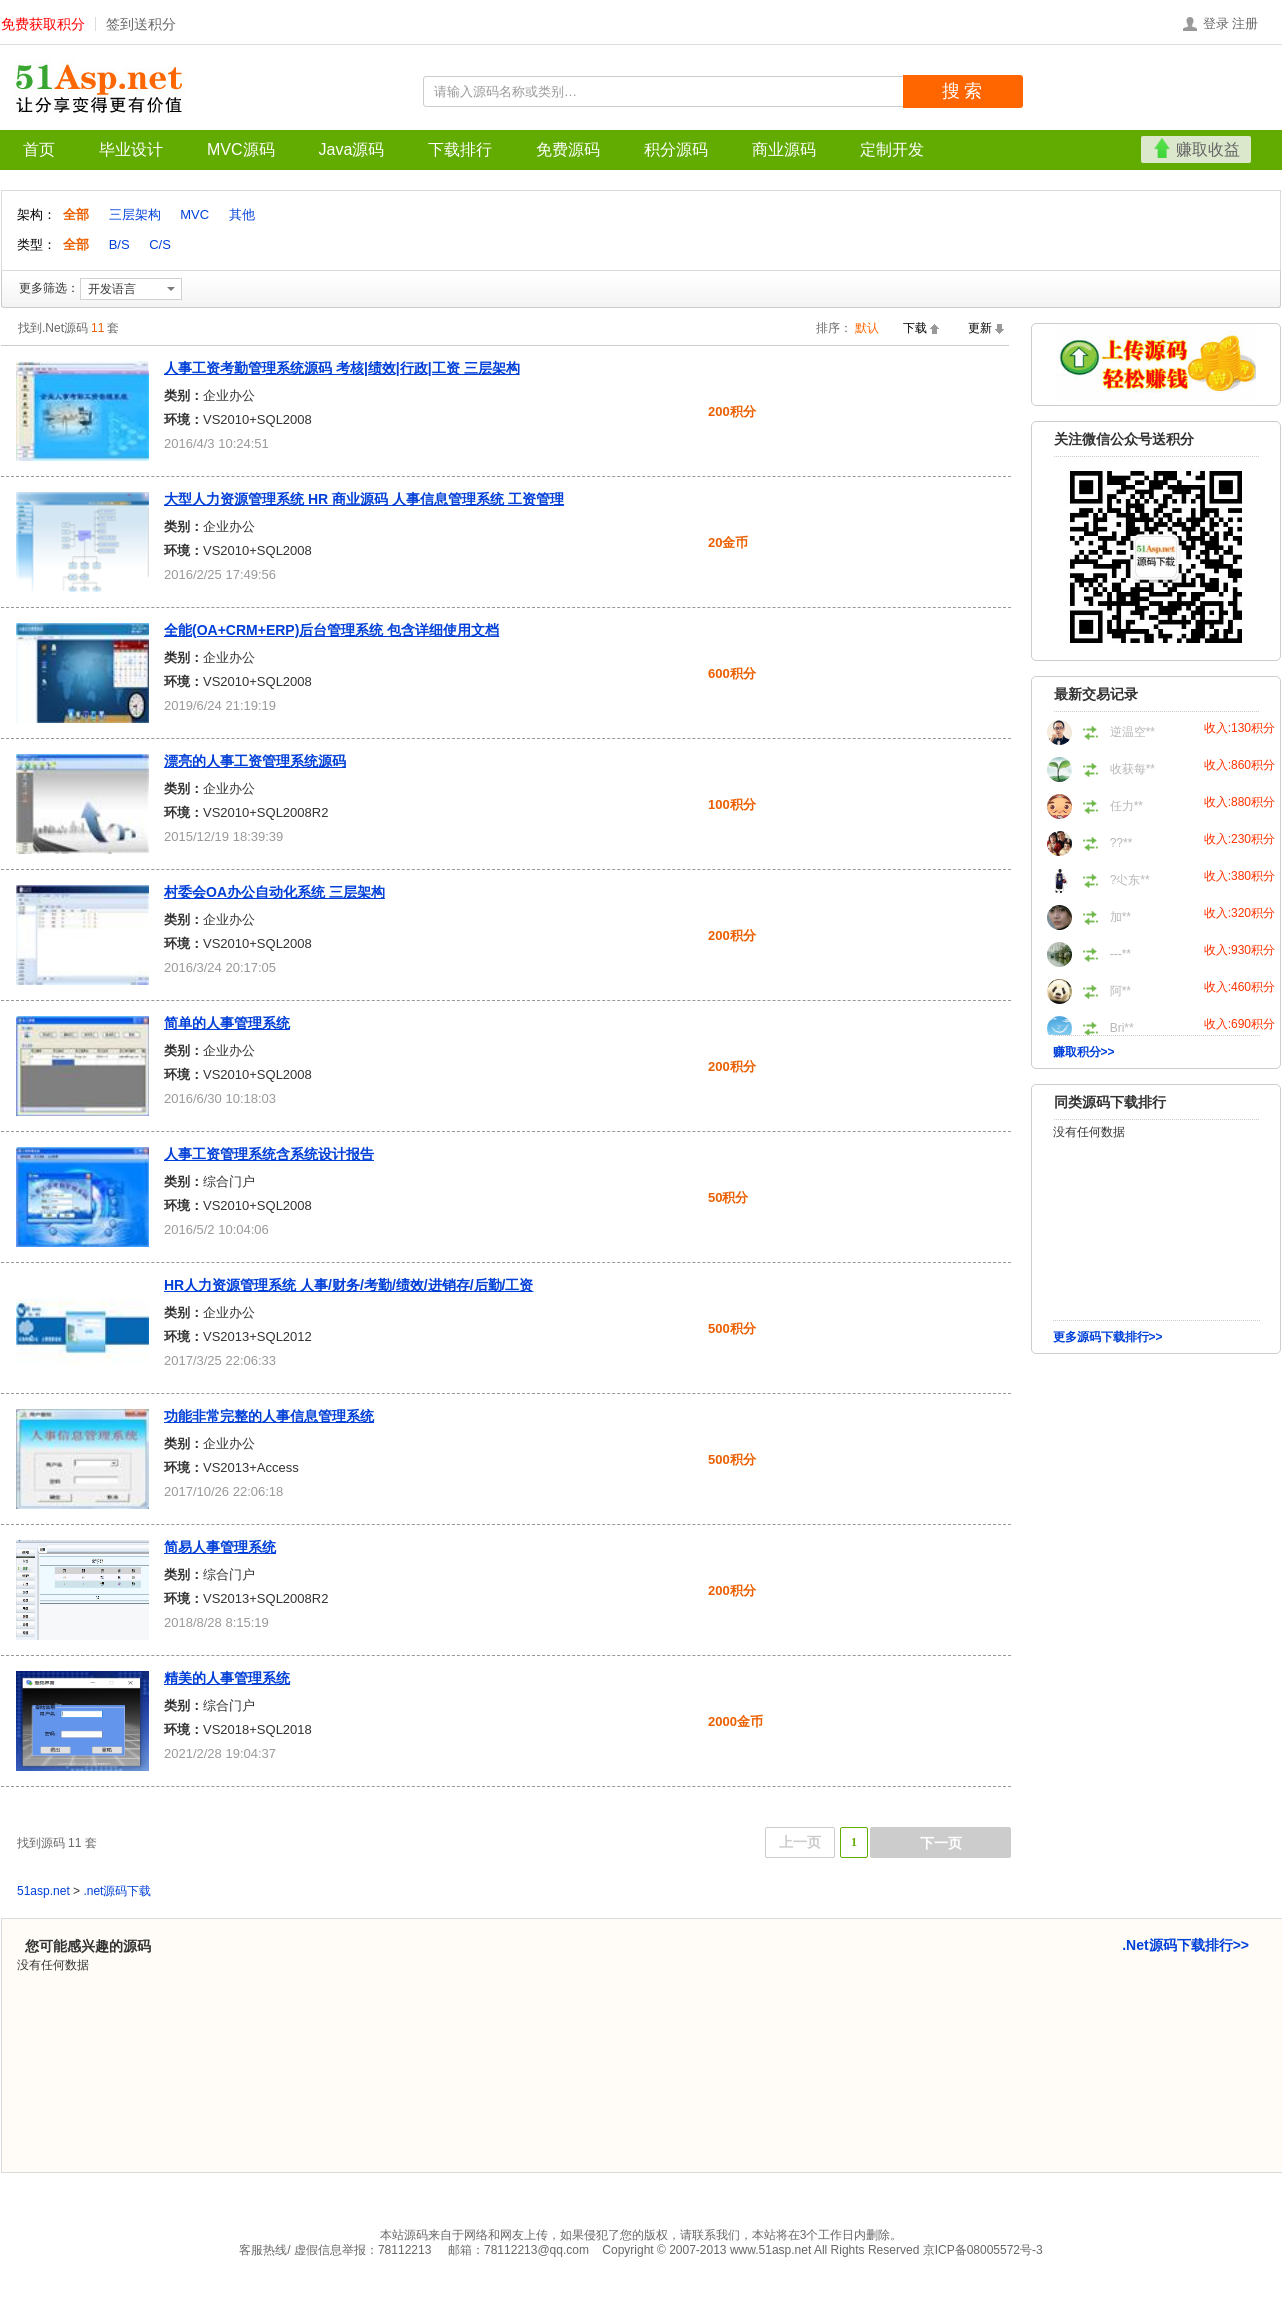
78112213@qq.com (536, 2250)
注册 (1245, 23)
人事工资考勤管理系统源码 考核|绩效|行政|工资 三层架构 (342, 368)
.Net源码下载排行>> (1185, 1945)
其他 (242, 214)
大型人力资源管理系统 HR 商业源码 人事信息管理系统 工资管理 (364, 499)
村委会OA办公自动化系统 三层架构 (274, 892)
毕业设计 (131, 149)
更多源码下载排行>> (1108, 1337)
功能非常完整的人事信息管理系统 (269, 1416)
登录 (1216, 23)
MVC (194, 214)
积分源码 (676, 149)
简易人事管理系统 (220, 1547)
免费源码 (568, 149)
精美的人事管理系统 (227, 1678)
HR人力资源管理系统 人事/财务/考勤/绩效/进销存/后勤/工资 (348, 1285)
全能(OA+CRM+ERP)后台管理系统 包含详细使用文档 (331, 630)
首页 (39, 149)
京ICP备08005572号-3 (983, 2250)
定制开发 (892, 149)
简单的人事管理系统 (227, 1023)
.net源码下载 (117, 1891)
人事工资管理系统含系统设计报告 (269, 1154)
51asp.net (43, 1891)
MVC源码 (241, 149)
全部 (78, 214)
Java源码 (352, 149)
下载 (915, 328)
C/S (160, 244)
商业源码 (784, 149)
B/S (119, 244)
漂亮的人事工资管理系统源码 (255, 761)
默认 (867, 328)
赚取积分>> (1084, 1052)
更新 (980, 328)
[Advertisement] (1156, 1489)
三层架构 (135, 214)
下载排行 (460, 149)
